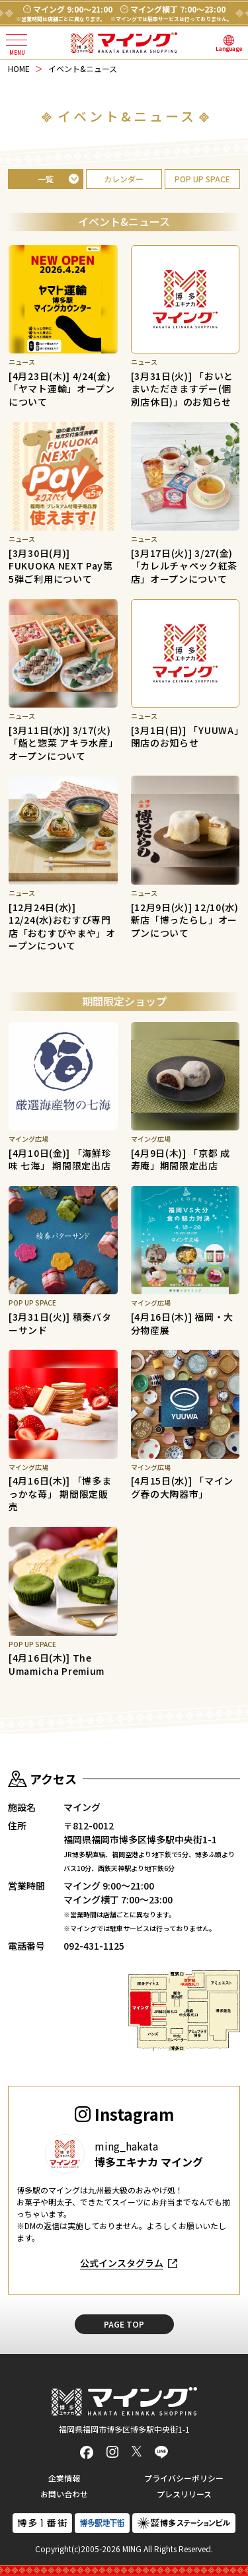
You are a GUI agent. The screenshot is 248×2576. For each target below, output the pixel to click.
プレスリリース (184, 2493)
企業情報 (64, 2478)
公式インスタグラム (121, 2262)
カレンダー (124, 178)
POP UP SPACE (202, 178)
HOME (19, 68)
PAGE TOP (124, 2324)
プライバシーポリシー (184, 2478)
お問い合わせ (64, 2493)
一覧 (46, 178)
